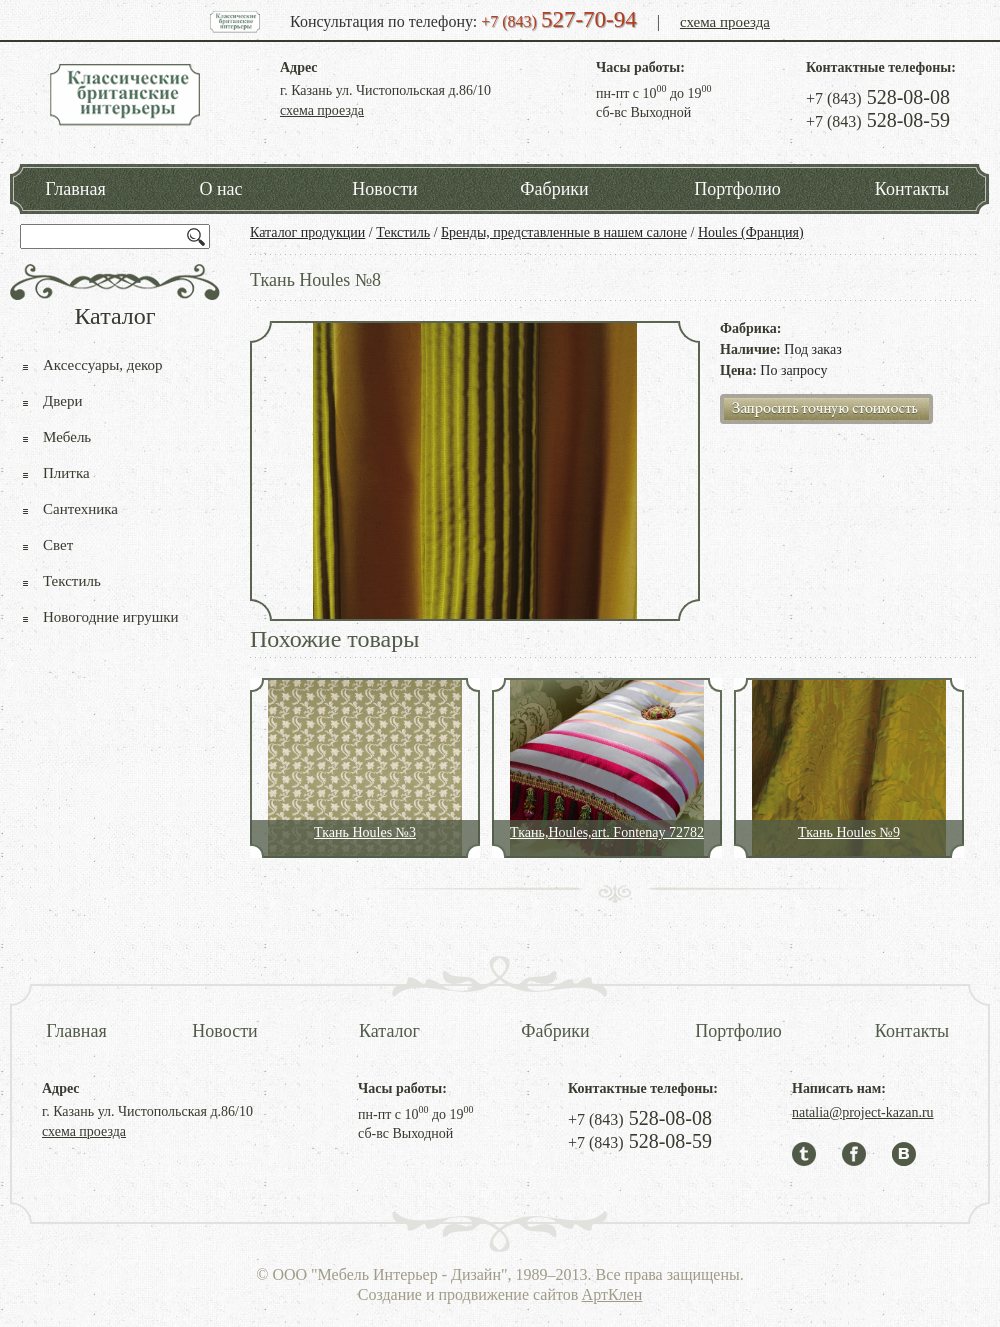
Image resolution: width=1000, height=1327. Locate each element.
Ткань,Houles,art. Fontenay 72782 (607, 832)
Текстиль (403, 232)
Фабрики (554, 189)
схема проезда (725, 22)
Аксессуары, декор (103, 365)
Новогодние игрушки (111, 617)
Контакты (912, 189)
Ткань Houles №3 (365, 832)
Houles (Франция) (751, 232)
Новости (384, 189)
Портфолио (737, 189)
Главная (75, 189)
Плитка (66, 473)
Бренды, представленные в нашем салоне (564, 232)
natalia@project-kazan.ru (863, 1112)
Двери (62, 401)
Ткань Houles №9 (849, 832)
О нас (220, 189)
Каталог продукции (307, 232)
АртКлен (612, 1294)
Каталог (389, 1031)
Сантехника (80, 509)
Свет (58, 545)
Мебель (67, 437)
